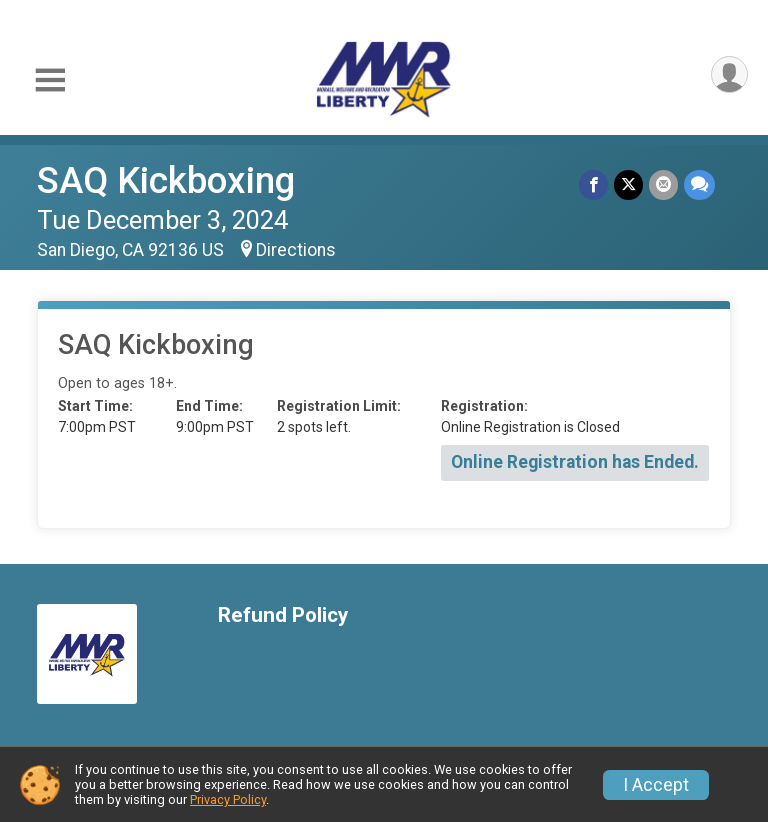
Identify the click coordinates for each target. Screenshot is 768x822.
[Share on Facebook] (593, 184)
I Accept (656, 785)
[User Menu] (729, 74)
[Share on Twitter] (628, 184)
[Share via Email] (663, 184)
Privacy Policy (228, 799)
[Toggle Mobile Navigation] (50, 80)
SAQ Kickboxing (166, 180)
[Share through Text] (699, 184)
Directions (296, 250)
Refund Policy (283, 615)
